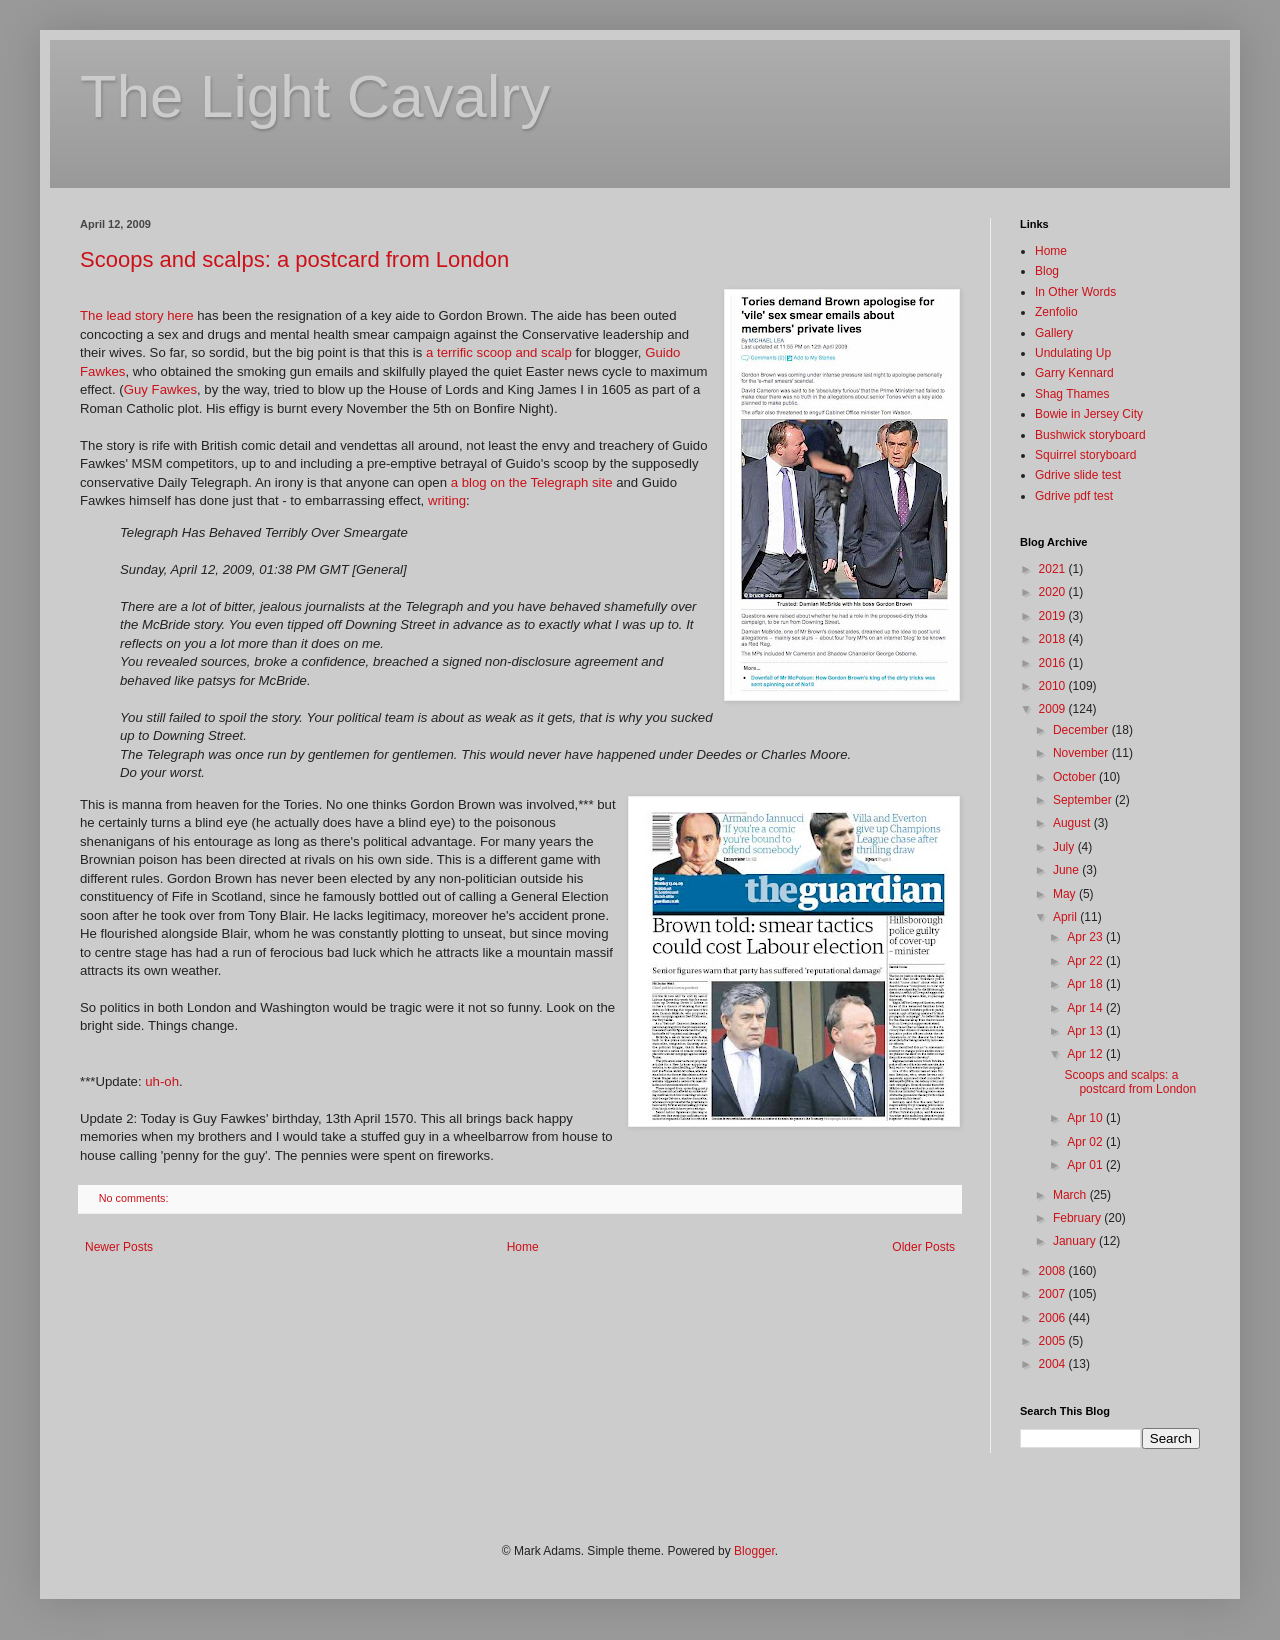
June (1067, 870)
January (1076, 1241)
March (1071, 1195)
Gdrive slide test (1078, 475)
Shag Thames (1072, 394)
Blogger (754, 1551)
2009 (1054, 709)
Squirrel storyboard (1085, 455)
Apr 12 (1086, 1054)
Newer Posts (119, 1247)
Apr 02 (1086, 1142)
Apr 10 (1086, 1118)
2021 (1054, 569)
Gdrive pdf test (1074, 496)
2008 (1054, 1271)
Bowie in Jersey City (1089, 414)
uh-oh (162, 1081)
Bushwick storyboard (1090, 435)
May (1066, 894)
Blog (1047, 271)
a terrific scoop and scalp (499, 352)
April (1066, 917)
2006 (1054, 1318)
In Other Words (1075, 292)
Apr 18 (1086, 984)
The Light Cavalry (315, 96)
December (1082, 730)
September (1084, 800)
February (1078, 1218)
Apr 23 (1086, 937)
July (1065, 847)
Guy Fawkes (160, 389)
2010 (1054, 686)
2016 (1054, 663)
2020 (1054, 592)
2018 (1054, 639)
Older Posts (923, 1247)
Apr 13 (1086, 1031)
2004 (1054, 1364)
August (1073, 823)
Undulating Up (1073, 353)
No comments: (135, 1198)
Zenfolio (1056, 312)
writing (447, 500)
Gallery (1054, 333)
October (1076, 777)
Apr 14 (1086, 1008)
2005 (1054, 1341)
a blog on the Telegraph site (532, 482)
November (1082, 753)
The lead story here (137, 315)
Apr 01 (1086, 1165)
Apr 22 (1086, 961)
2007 (1054, 1294)
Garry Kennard (1074, 373)
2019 (1054, 616)
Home (523, 1247)
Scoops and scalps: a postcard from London (294, 259)
